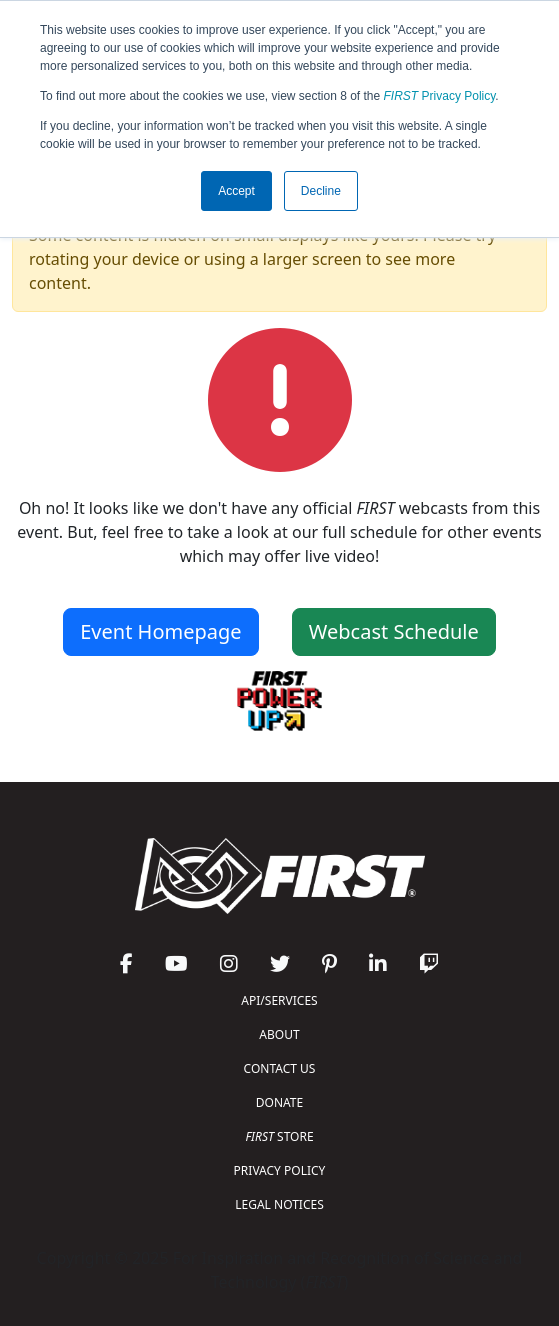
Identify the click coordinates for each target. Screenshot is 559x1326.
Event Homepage (160, 631)
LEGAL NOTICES (279, 1204)
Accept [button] (236, 191)
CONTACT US (280, 1068)
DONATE (279, 1102)
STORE (279, 1136)
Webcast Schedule (394, 631)
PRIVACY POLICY (280, 1170)
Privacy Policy (440, 96)
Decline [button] (321, 191)
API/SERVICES (279, 1000)
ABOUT (279, 1034)
